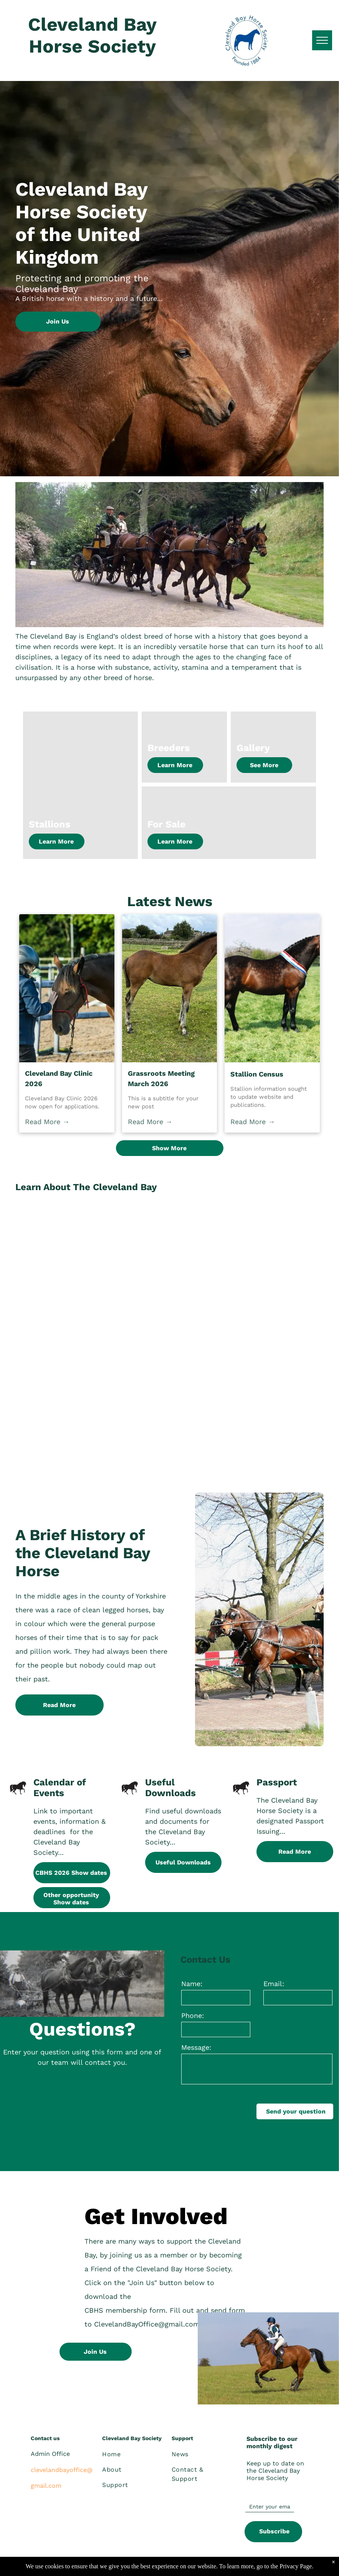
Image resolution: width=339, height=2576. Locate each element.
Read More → (47, 1122)
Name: (191, 1984)
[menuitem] (131, 2454)
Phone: (192, 2015)
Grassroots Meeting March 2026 (161, 1078)
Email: (273, 1984)
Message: (196, 2047)
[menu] (322, 40)
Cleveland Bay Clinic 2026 (59, 1078)
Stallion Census (256, 1074)
